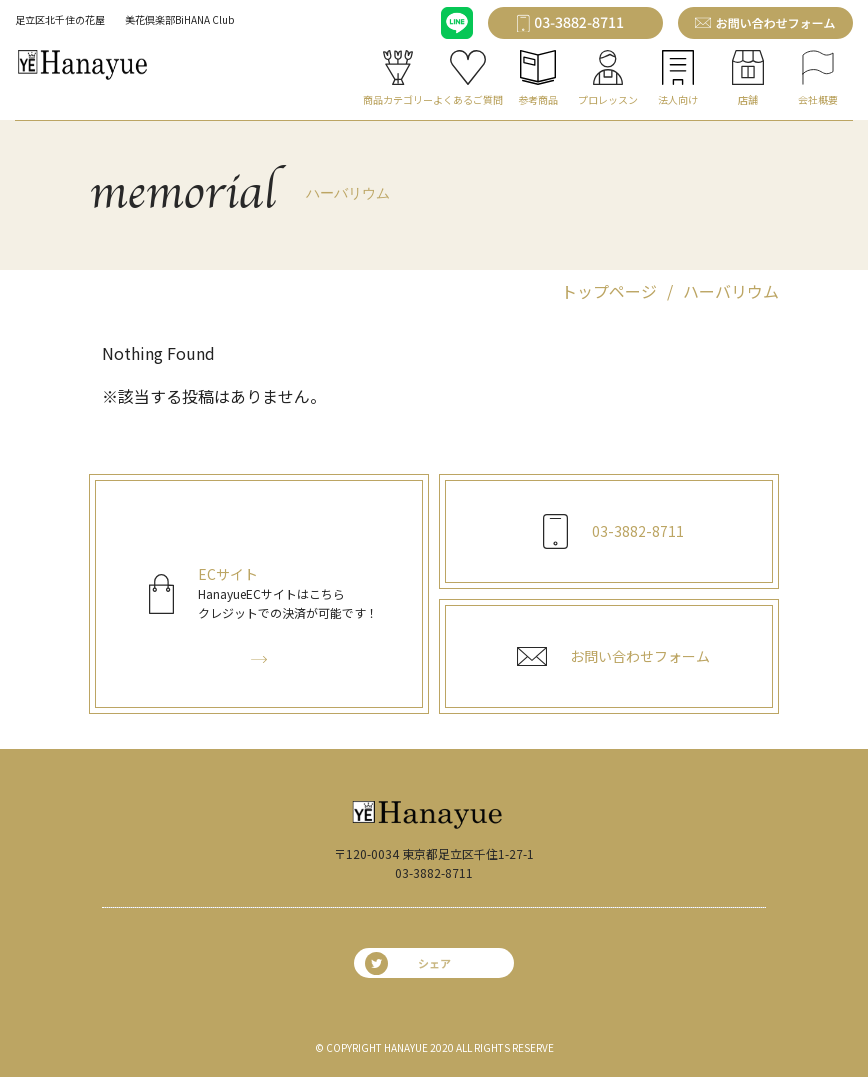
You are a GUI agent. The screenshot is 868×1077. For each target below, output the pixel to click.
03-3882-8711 (434, 872)
